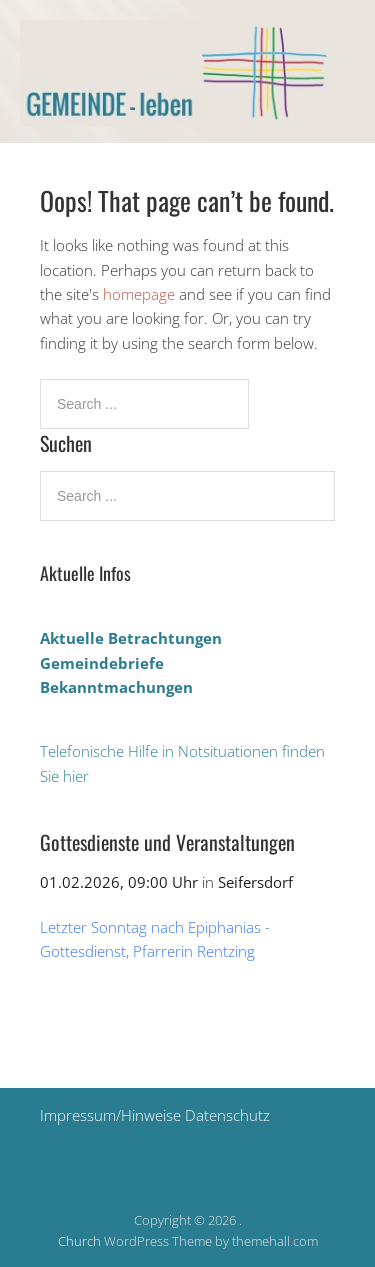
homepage (139, 294)
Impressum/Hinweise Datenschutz (155, 1115)
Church (79, 1241)
